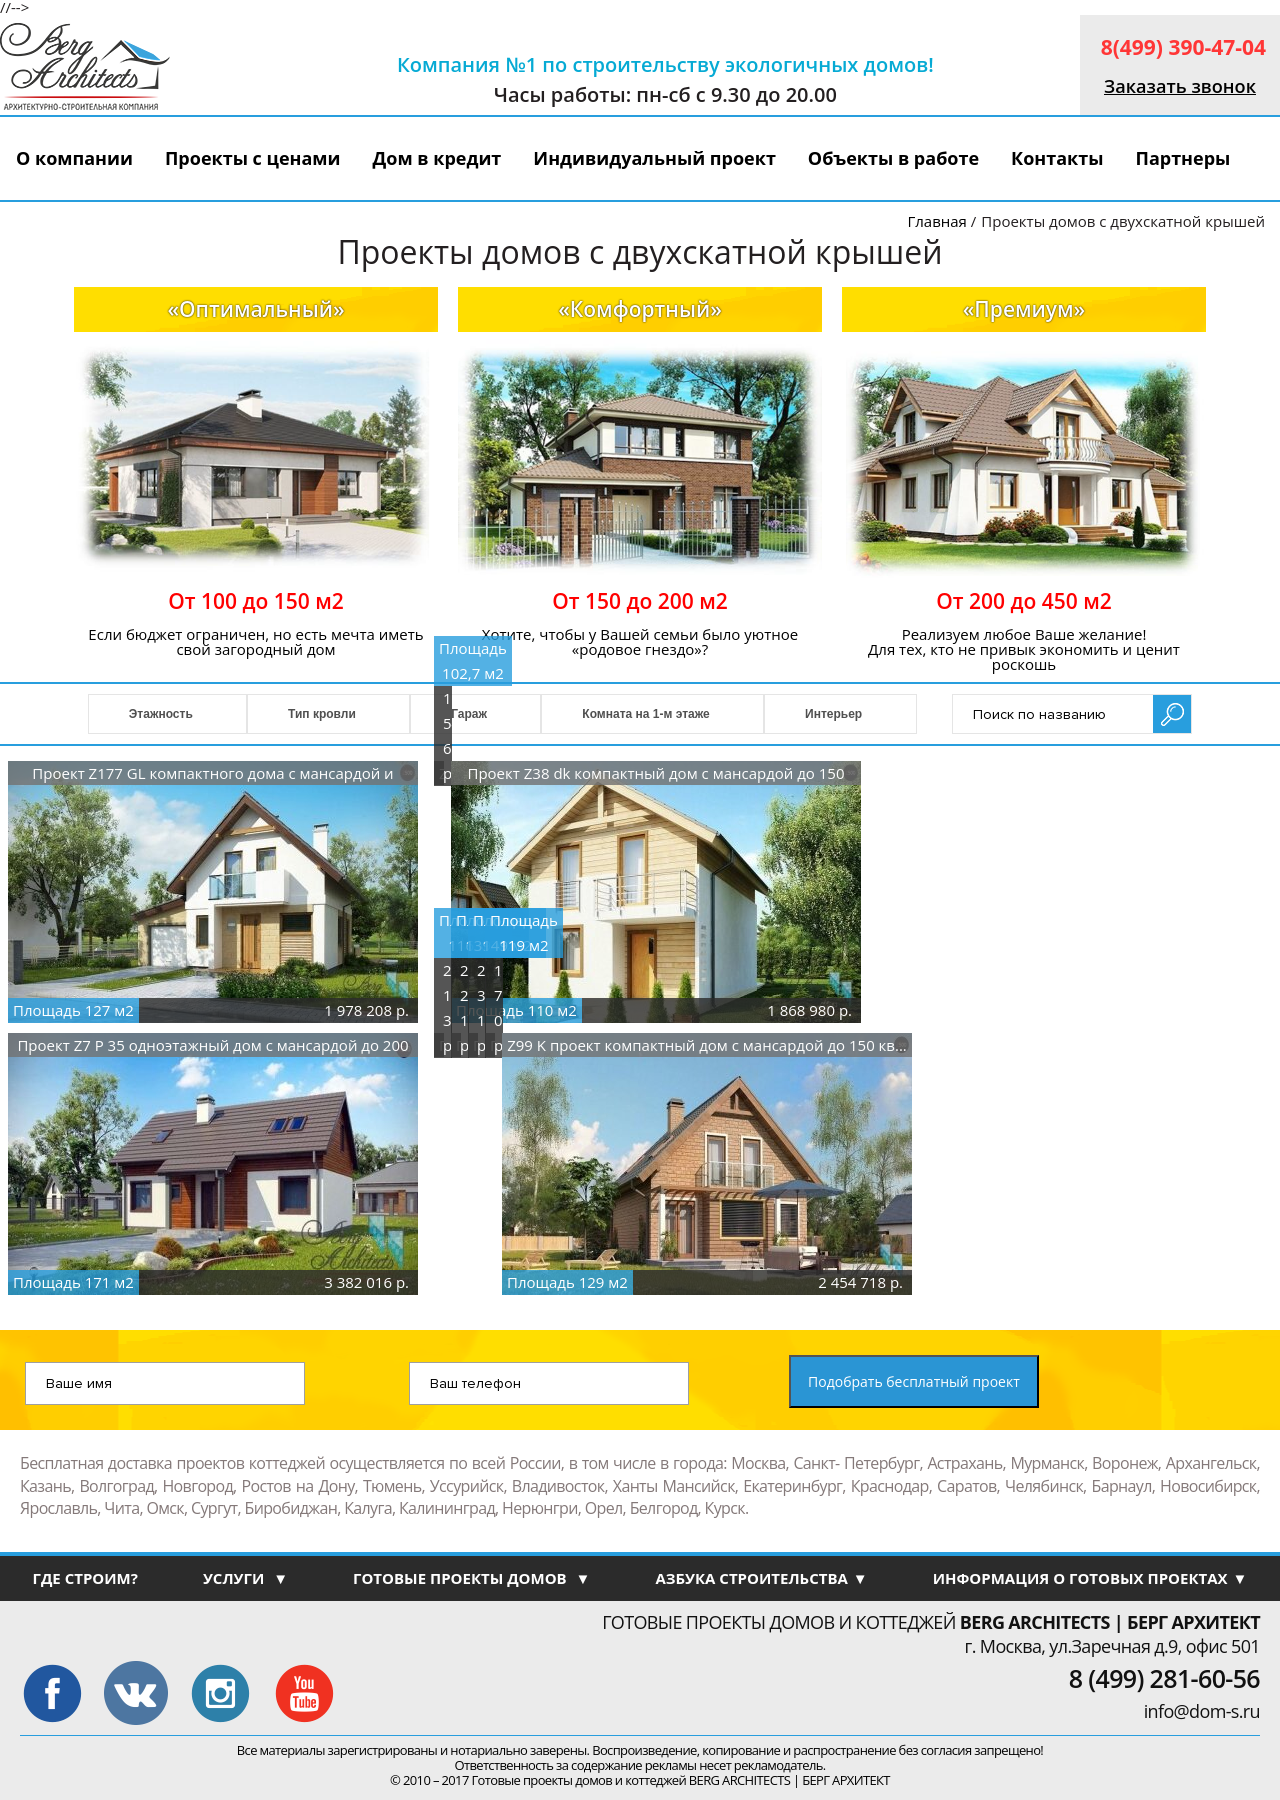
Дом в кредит (437, 158)
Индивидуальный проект (654, 158)
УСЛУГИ (245, 1578)
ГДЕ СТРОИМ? (84, 1578)
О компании (74, 158)
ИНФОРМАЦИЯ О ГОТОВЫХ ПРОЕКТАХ (1090, 1578)
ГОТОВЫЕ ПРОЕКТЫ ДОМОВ (471, 1578)
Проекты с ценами (253, 158)
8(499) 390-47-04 (1183, 47)
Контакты (1057, 158)
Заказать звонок (1180, 86)
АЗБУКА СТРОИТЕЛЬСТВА (761, 1578)
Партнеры (1182, 158)
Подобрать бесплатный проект (914, 1381)
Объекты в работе (893, 158)
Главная (936, 221)
